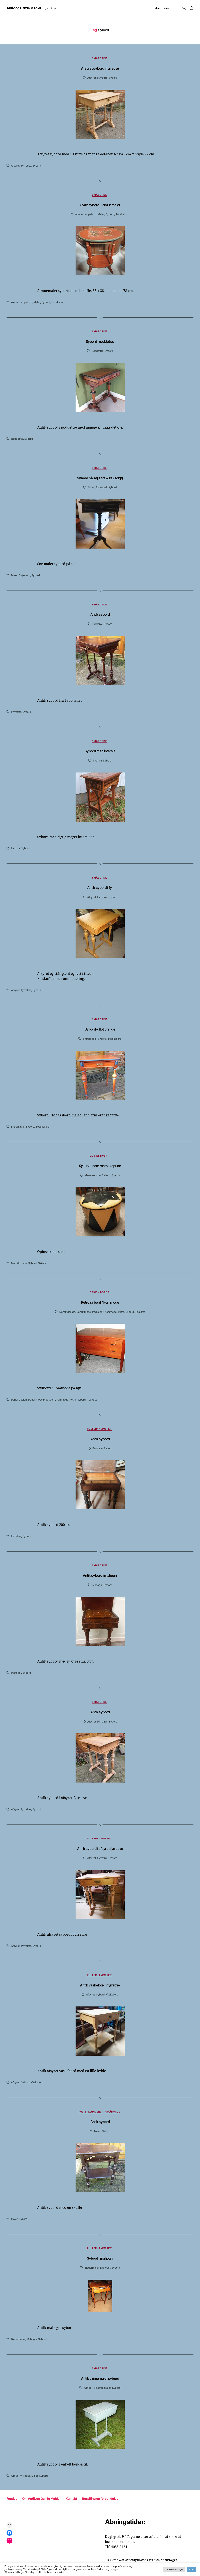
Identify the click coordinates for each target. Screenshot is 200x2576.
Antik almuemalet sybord (100, 2387)
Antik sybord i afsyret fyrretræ (100, 1856)
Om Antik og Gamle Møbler (49, 2508)
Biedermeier (91, 2277)
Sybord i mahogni (100, 2267)
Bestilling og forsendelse (120, 2508)
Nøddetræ (97, 352)
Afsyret (91, 78)
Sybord (113, 78)
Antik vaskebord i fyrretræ (100, 1993)
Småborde (99, 59)
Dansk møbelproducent (89, 1317)
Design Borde (100, 1297)
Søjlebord (101, 489)
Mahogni (97, 1591)
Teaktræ (141, 1317)
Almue (78, 215)
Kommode (111, 1317)
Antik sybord (100, 617)
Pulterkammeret (100, 1434)
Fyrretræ (102, 78)
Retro (121, 1317)
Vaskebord (112, 2002)
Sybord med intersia (100, 754)
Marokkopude (92, 1180)
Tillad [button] (191, 2569)
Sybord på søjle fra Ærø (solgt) (100, 480)
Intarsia (97, 764)
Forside (13, 2508)
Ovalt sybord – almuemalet (100, 205)
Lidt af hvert (100, 1160)
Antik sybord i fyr (100, 891)
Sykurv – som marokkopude (100, 1170)
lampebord (89, 215)
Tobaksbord (123, 215)
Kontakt (85, 2508)
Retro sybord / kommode (100, 1307)
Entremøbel (89, 1043)
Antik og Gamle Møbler (27, 8)
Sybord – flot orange (100, 1033)
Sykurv (116, 1180)
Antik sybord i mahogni (100, 1581)
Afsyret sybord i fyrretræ (100, 68)
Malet (101, 215)
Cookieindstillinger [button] (174, 2569)
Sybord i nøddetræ (100, 343)
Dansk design (66, 1317)
